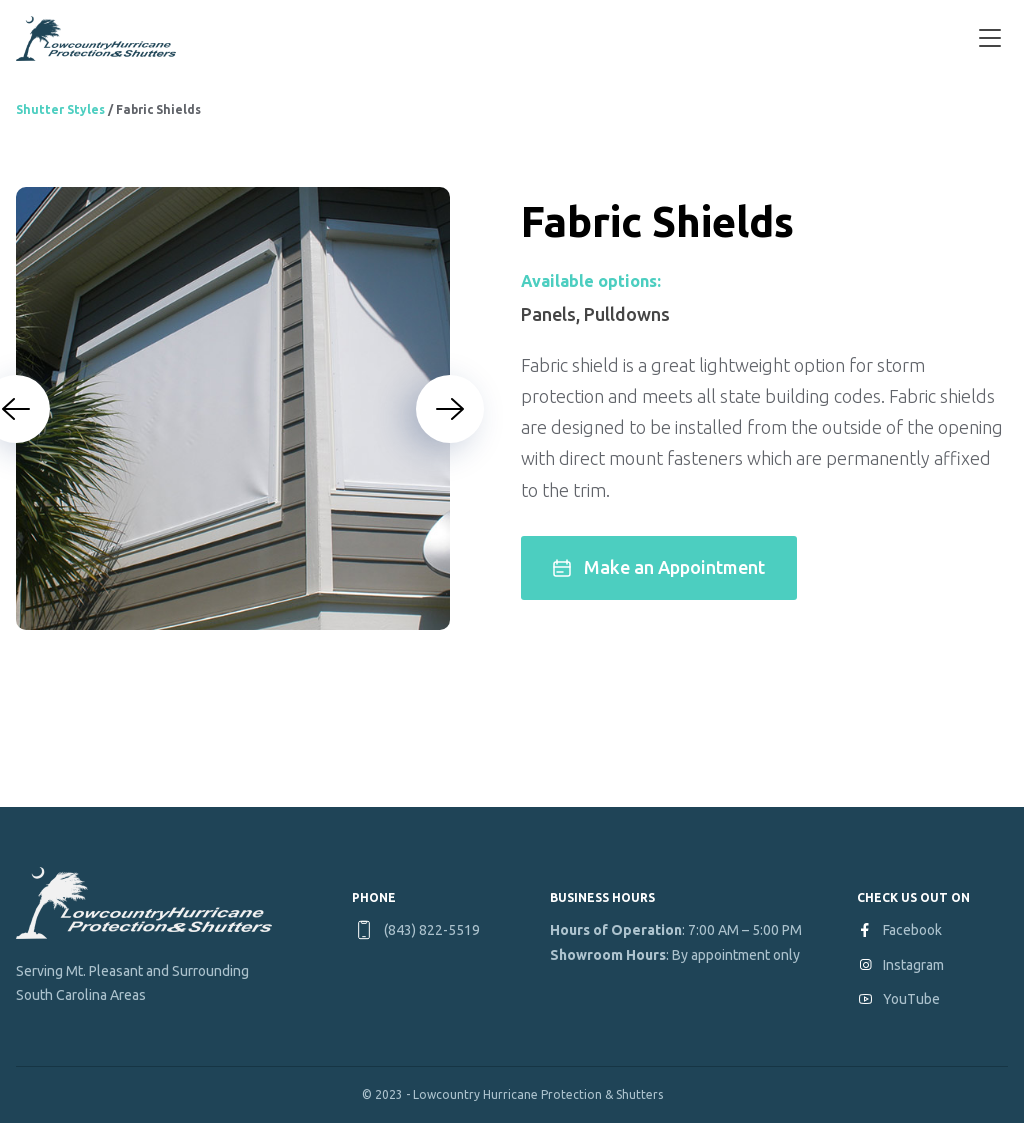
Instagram (913, 965)
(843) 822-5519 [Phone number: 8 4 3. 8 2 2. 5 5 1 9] (432, 930)
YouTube (911, 999)
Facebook (912, 930)
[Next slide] (450, 409)
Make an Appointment (659, 567)
